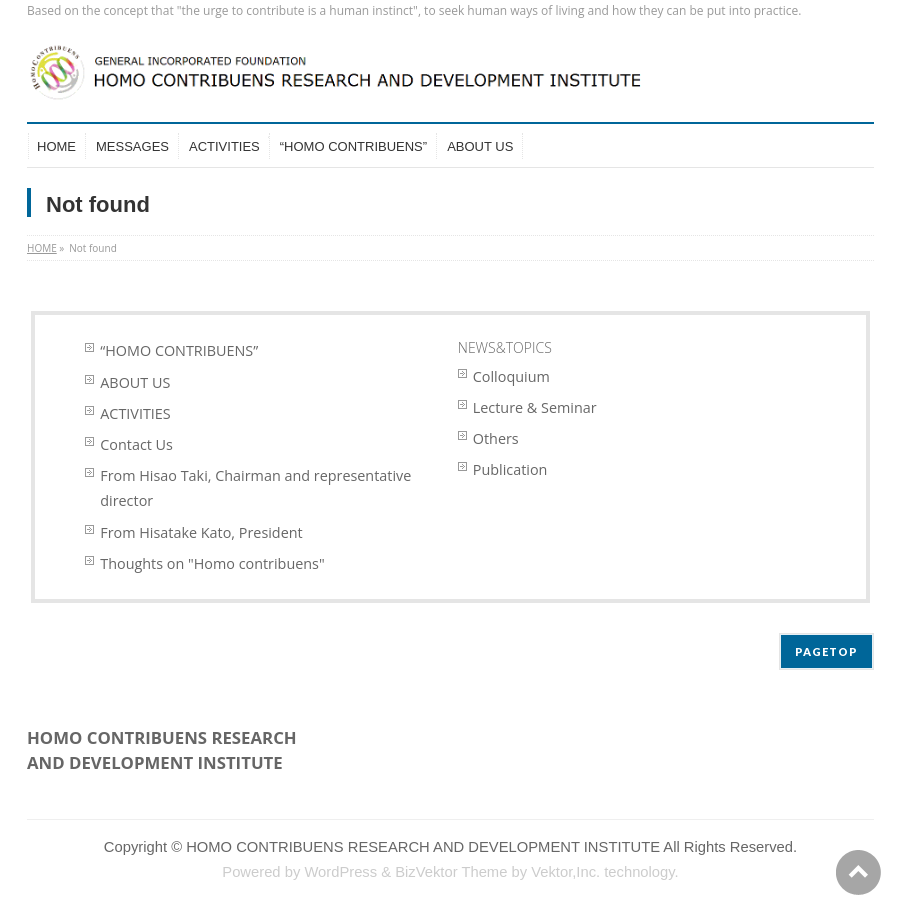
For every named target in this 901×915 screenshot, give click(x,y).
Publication (510, 469)
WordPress (340, 872)
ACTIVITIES (135, 413)
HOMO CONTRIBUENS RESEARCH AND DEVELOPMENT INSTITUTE (423, 847)
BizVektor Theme (451, 872)
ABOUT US (135, 382)
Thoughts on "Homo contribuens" (212, 563)
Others (496, 438)
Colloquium (511, 376)
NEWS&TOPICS (505, 347)
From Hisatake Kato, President (201, 532)
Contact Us (136, 444)
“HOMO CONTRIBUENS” (179, 350)
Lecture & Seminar (535, 407)
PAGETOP (826, 651)
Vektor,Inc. (565, 872)
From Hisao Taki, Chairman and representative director (255, 488)
